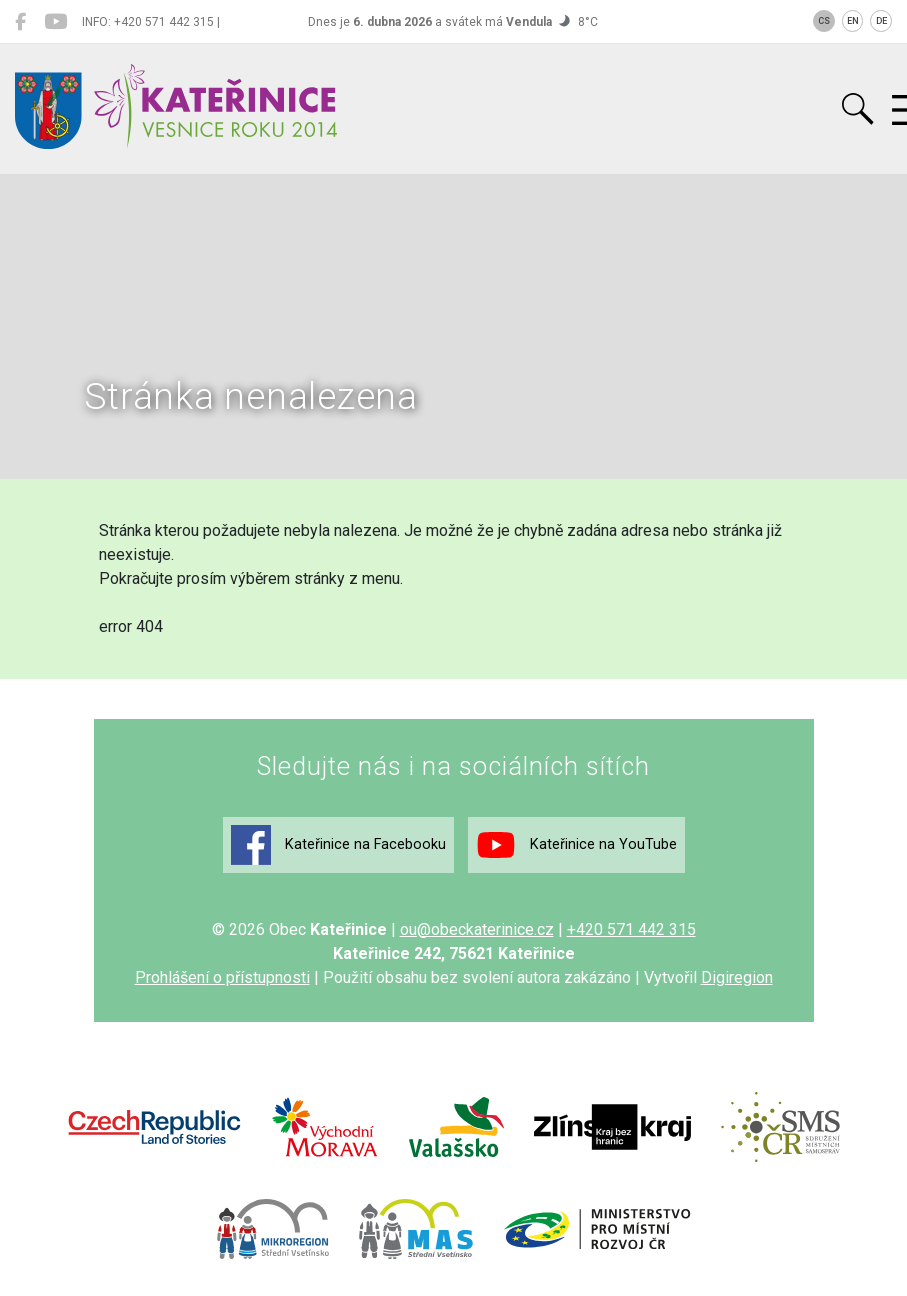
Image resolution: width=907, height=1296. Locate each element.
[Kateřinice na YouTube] (55, 22)
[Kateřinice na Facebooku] (20, 22)
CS (824, 21)
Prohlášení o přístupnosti (222, 977)
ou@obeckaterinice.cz (477, 929)
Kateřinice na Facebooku (338, 845)
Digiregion (737, 977)
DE (881, 21)
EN (853, 21)
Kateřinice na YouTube (576, 845)
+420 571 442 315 (631, 929)
